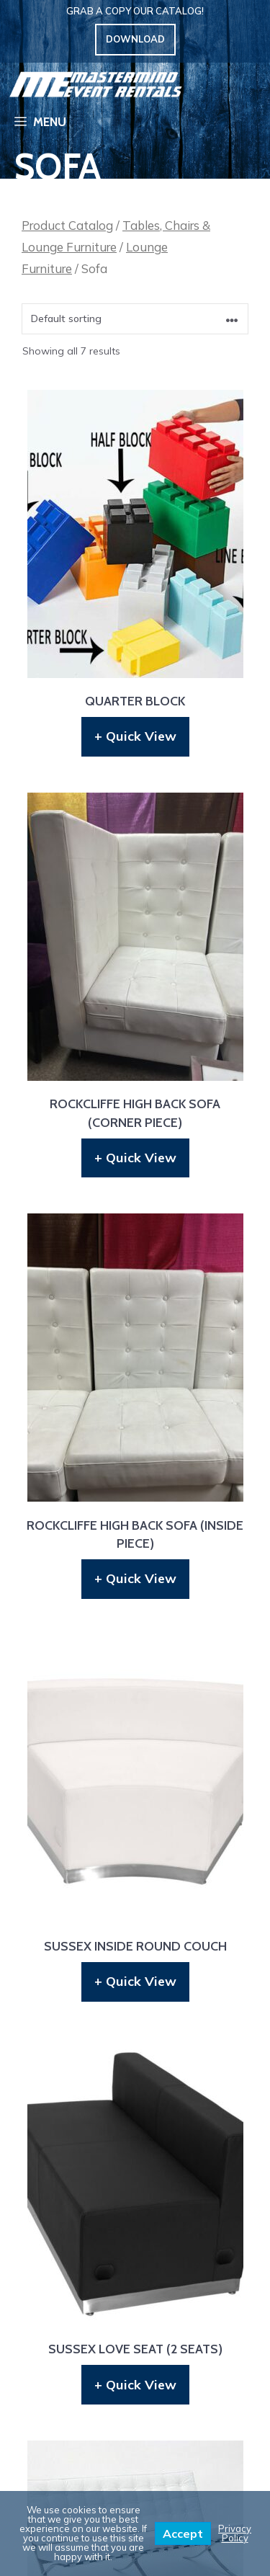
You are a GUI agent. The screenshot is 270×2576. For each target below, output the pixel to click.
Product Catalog (67, 225)
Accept (183, 2533)
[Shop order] (135, 318)
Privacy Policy (234, 2533)
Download (135, 39)
